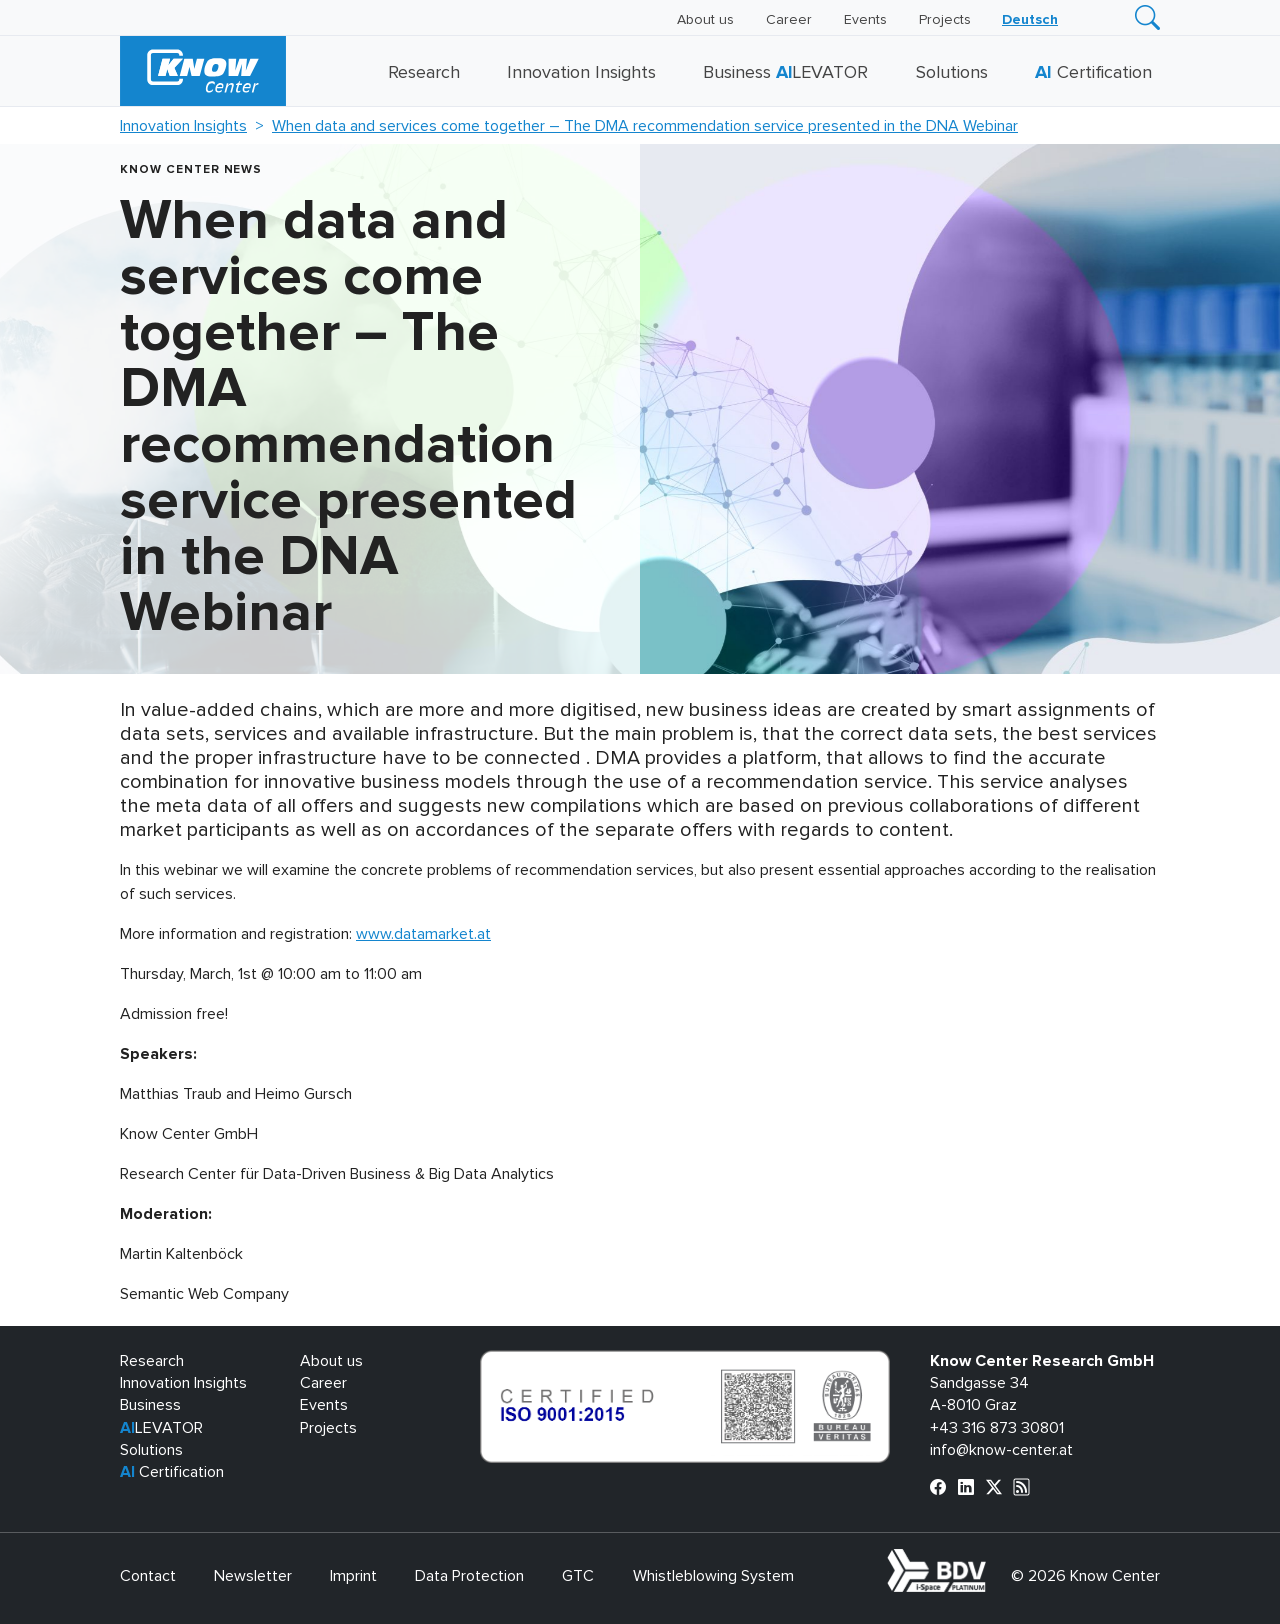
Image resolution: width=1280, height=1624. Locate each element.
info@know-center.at (1001, 1450)
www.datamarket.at (423, 934)
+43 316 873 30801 (997, 1428)
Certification (1093, 73)
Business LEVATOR (785, 73)
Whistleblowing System (713, 1576)
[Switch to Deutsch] (1030, 20)
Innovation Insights (581, 73)
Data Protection (469, 1576)
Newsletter (253, 1576)
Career (789, 20)
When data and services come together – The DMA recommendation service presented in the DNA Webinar (645, 126)
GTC (578, 1576)
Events (865, 20)
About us (705, 20)
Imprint (353, 1576)
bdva (990, 1560)
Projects (945, 20)
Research (424, 73)
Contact (148, 1576)
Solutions (952, 73)
